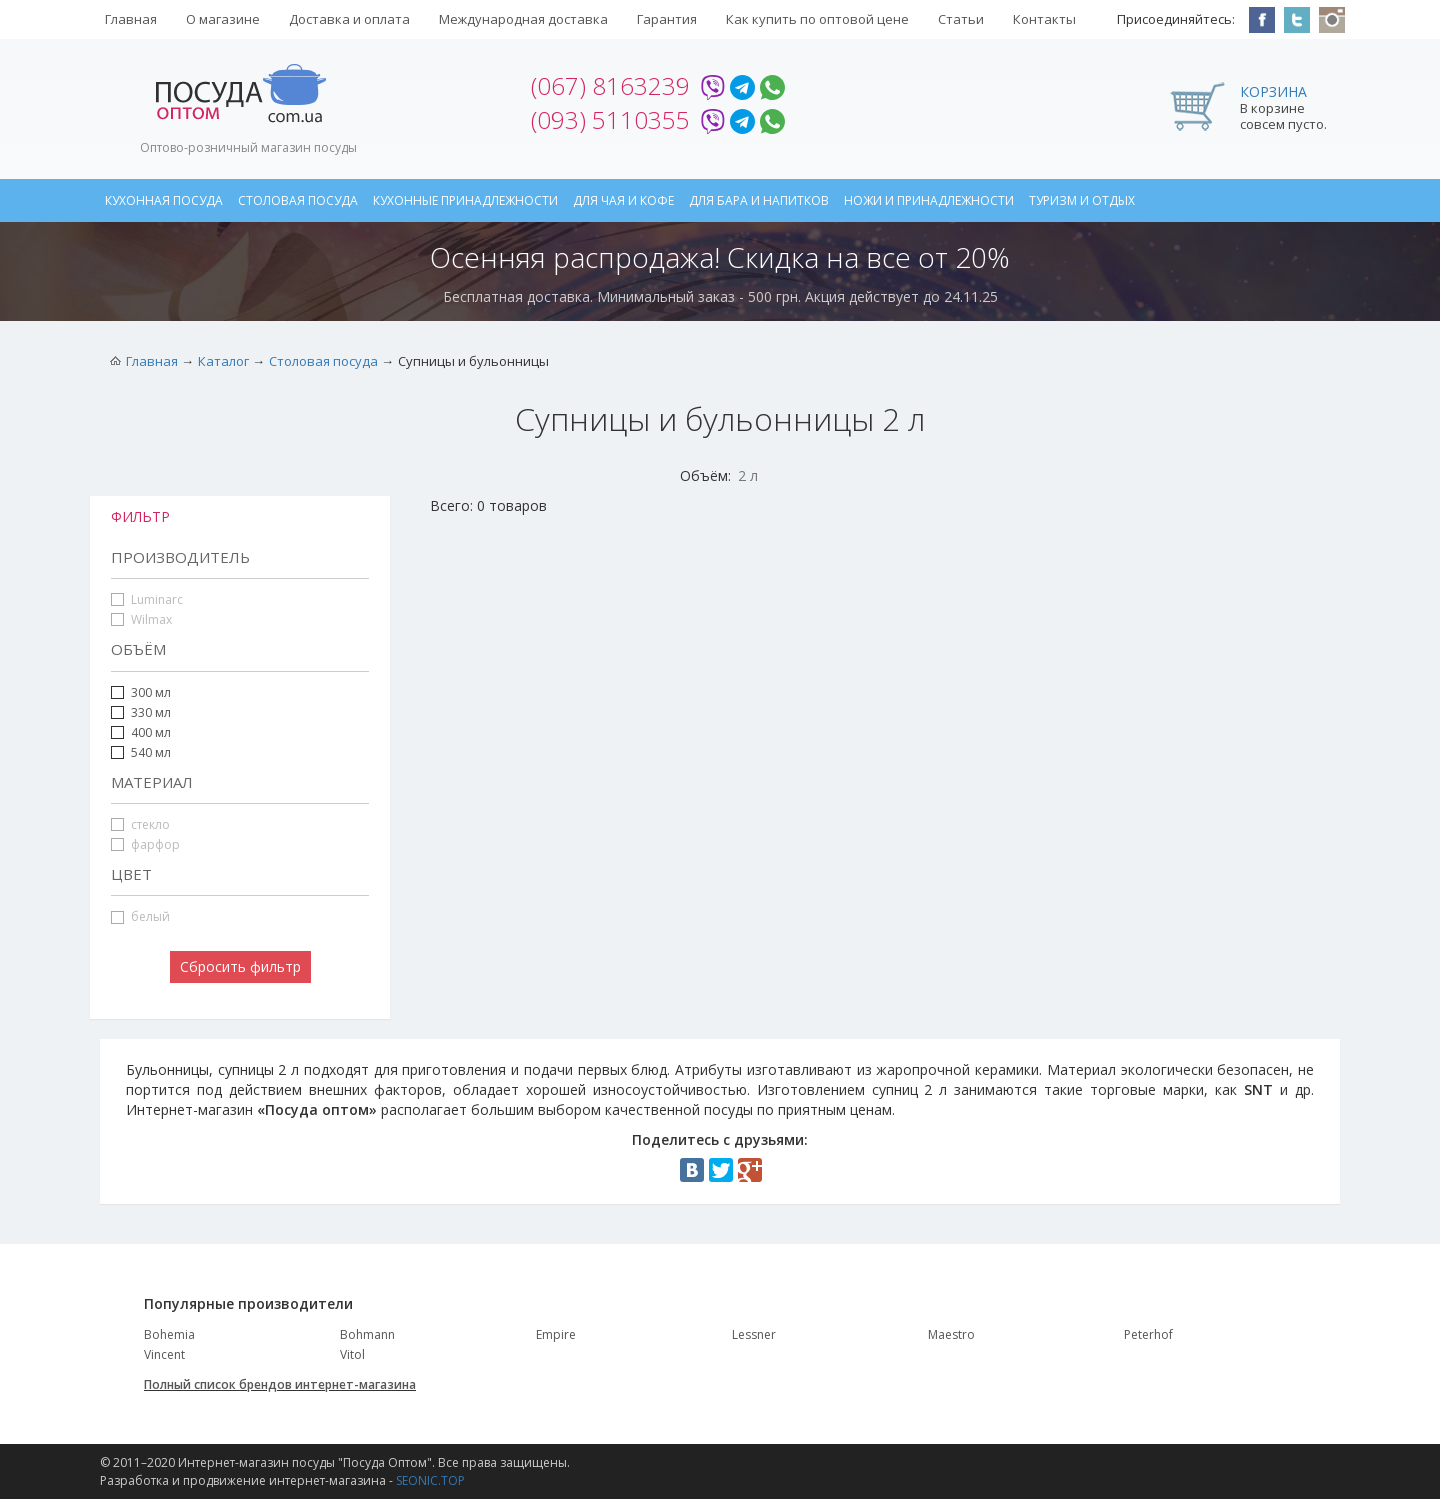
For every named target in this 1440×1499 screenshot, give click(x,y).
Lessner (754, 1334)
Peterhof (1148, 1334)
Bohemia (169, 1334)
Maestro (951, 1334)
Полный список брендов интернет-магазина (280, 1384)
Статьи (961, 19)
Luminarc (147, 599)
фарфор (145, 844)
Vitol (352, 1354)
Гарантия (667, 19)
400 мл (151, 732)
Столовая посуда (298, 200)
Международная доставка (523, 19)
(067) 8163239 (610, 85)
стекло (140, 824)
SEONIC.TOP (430, 1480)
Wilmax (141, 619)
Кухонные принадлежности (465, 200)
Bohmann (367, 1334)
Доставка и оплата (349, 19)
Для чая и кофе (623, 200)
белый (140, 916)
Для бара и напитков (759, 200)
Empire (556, 1334)
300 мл (151, 692)
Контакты (1044, 19)
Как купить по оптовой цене (817, 19)
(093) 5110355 (610, 119)
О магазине (223, 19)
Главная (131, 19)
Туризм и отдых (1082, 200)
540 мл (151, 752)
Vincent (164, 1354)
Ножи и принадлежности (929, 200)
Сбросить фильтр (240, 966)
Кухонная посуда (164, 200)
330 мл (141, 712)
